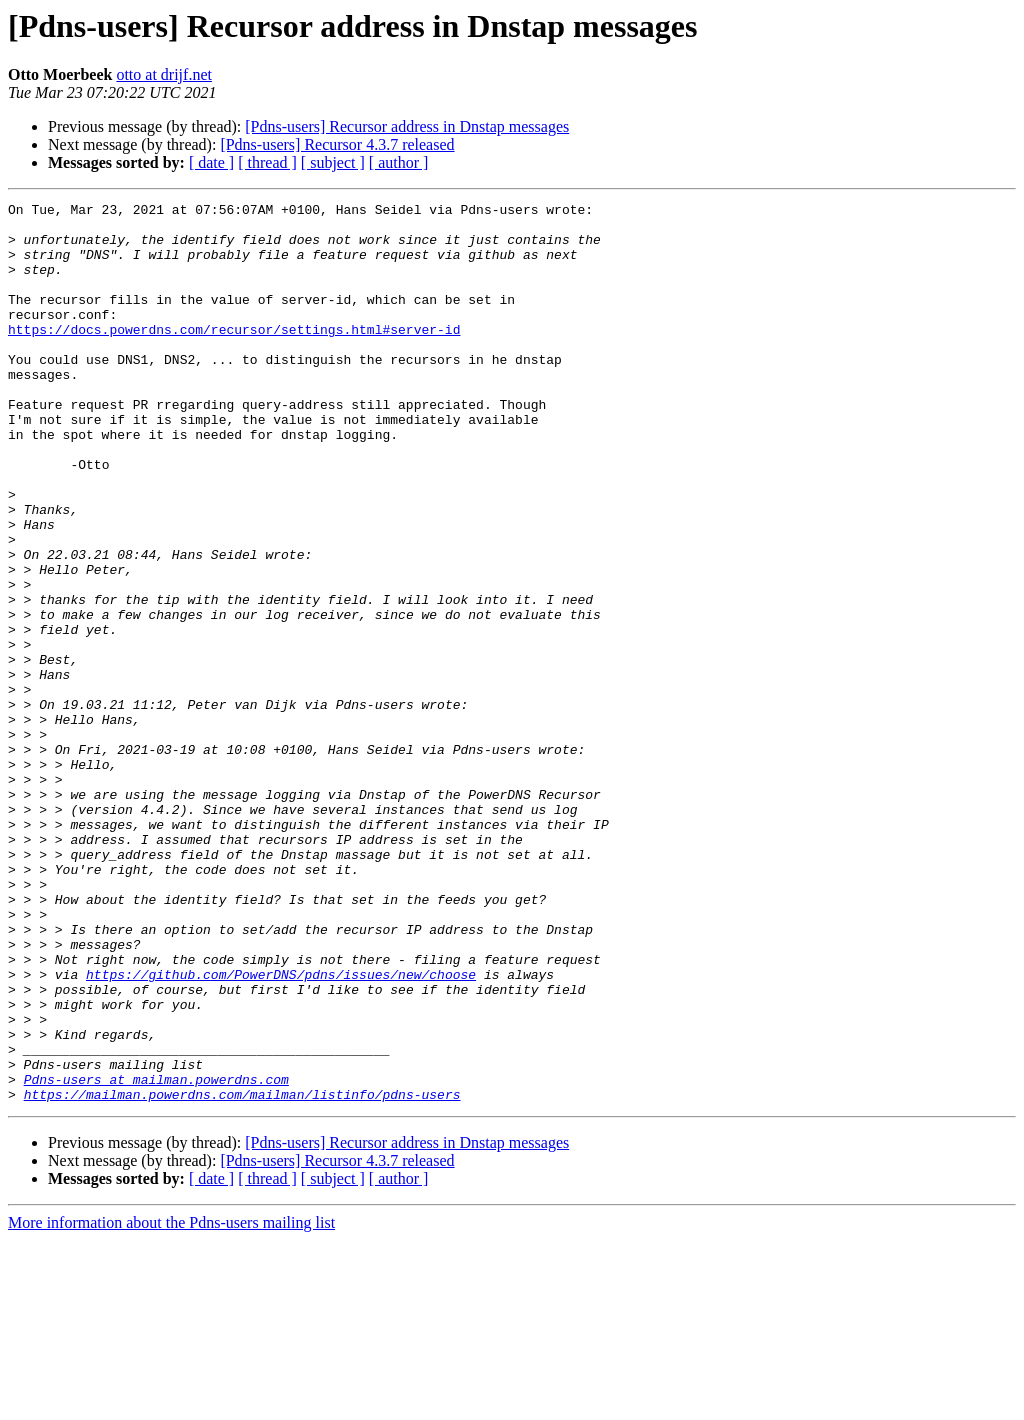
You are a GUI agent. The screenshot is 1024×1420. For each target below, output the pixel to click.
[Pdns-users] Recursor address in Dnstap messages (407, 126)
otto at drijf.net (164, 74)
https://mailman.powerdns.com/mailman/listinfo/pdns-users (242, 1274)
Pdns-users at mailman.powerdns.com (156, 1256)
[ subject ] (333, 162)
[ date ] (211, 162)
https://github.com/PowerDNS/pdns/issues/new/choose (281, 1130)
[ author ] (399, 162)
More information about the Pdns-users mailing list (171, 1402)
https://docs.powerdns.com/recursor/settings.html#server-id (234, 356)
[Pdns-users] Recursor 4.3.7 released (337, 144)
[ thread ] (267, 162)
